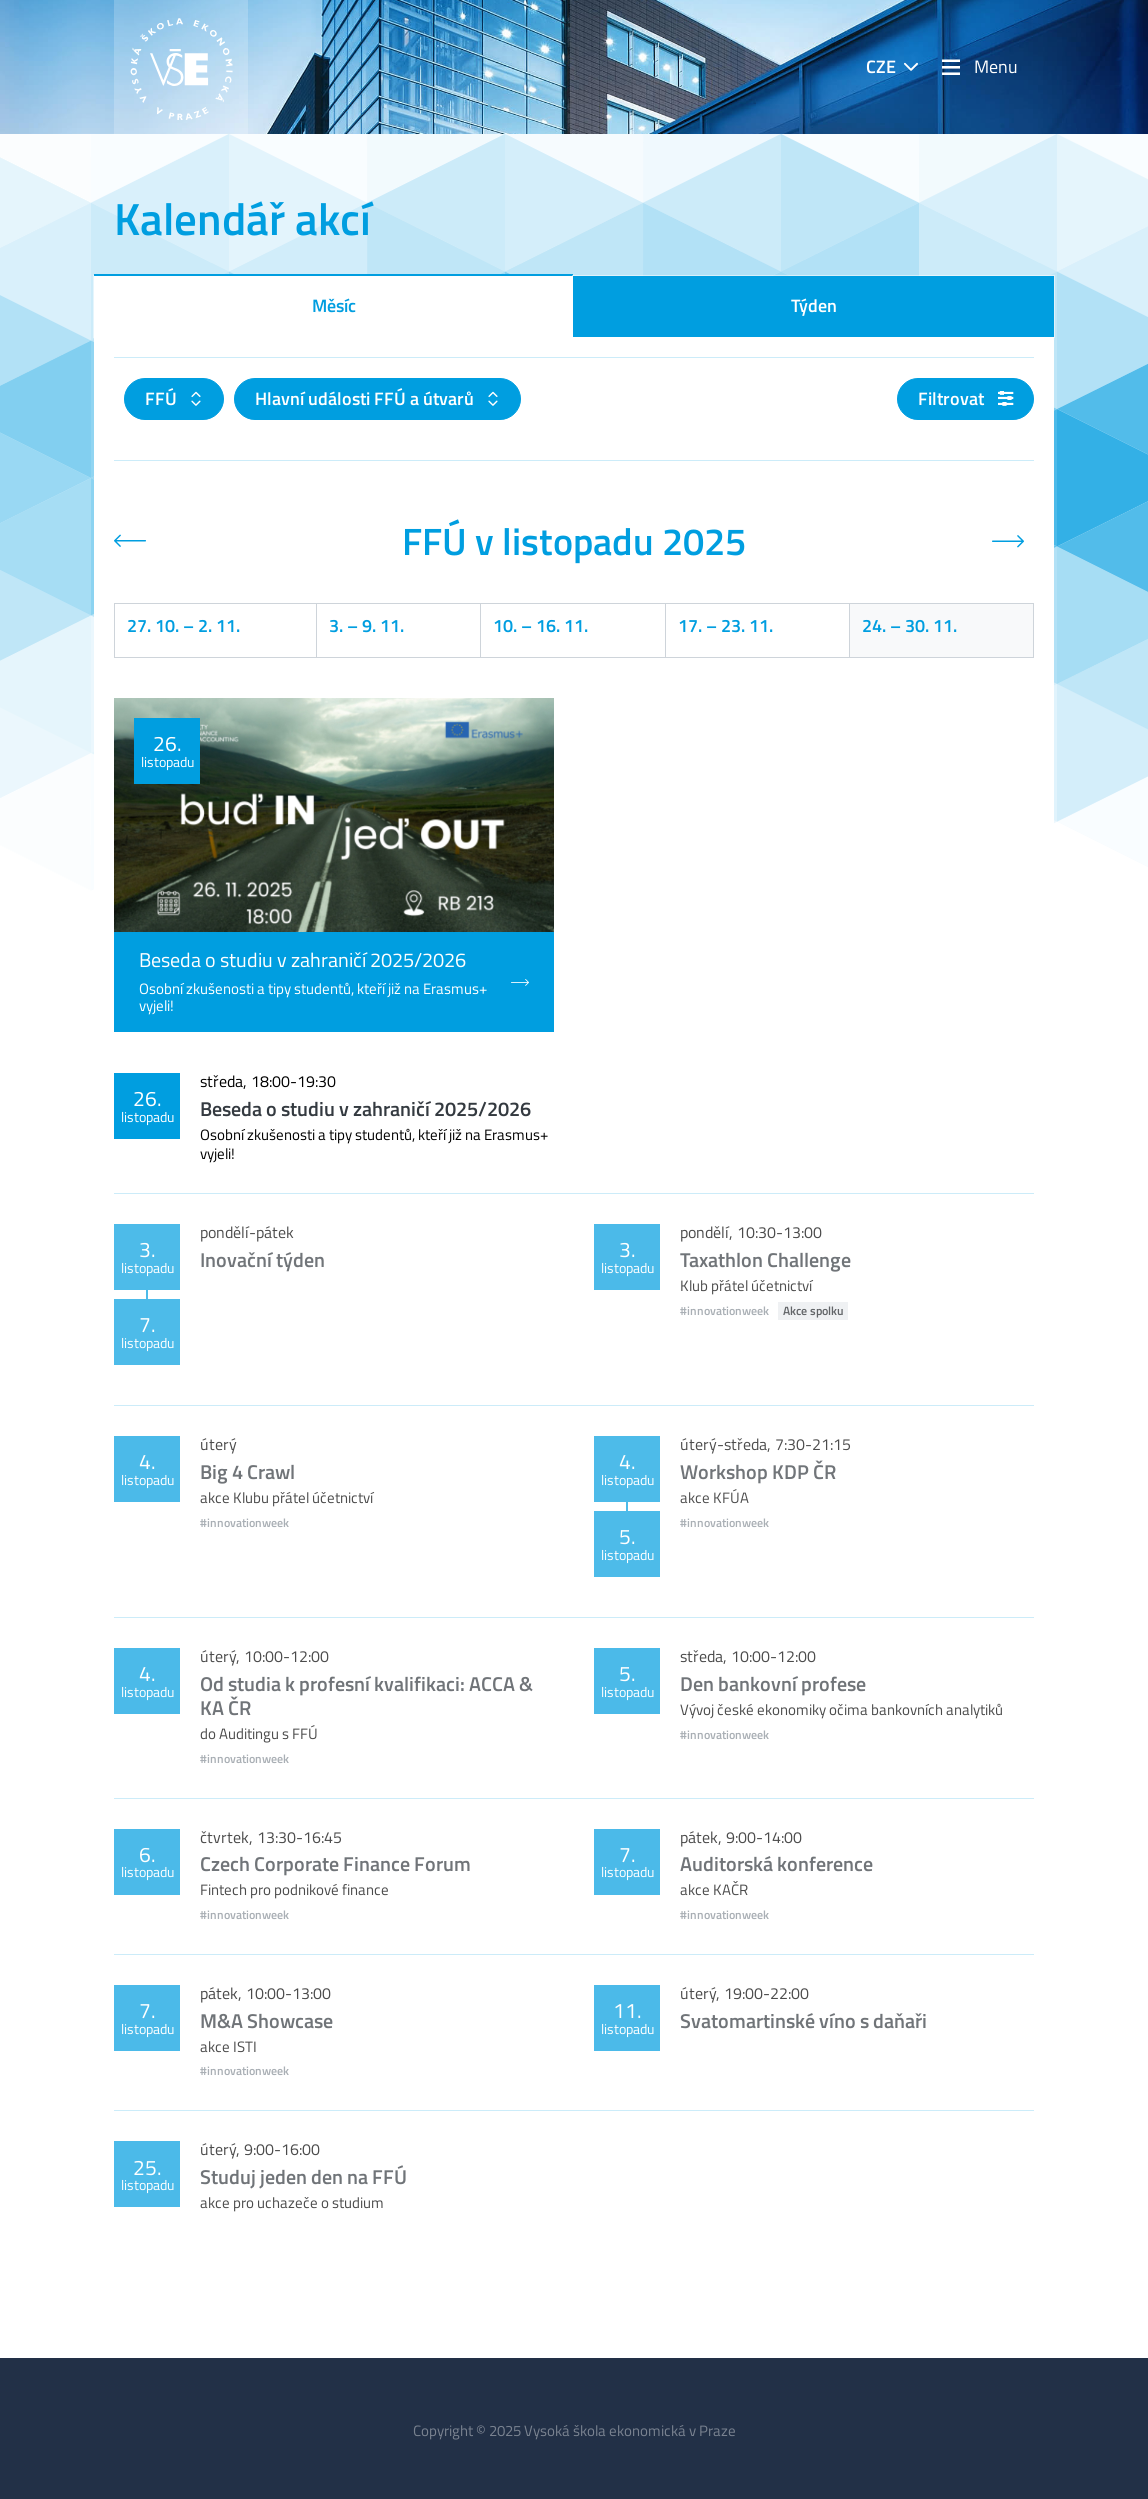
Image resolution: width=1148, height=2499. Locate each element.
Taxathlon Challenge (765, 1259)
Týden (814, 305)
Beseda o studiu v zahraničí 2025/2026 (365, 1108)
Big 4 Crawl (247, 1471)
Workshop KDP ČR (758, 1471)
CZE (881, 66)
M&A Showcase (266, 2020)
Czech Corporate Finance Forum (335, 1863)
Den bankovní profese (773, 1683)
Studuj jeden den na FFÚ (303, 2176)
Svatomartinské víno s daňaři (803, 2020)
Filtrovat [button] (965, 398)
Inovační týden (262, 1259)
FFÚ (163, 398)
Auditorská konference (776, 1863)
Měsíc (334, 305)
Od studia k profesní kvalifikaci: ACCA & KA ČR (366, 1695)
